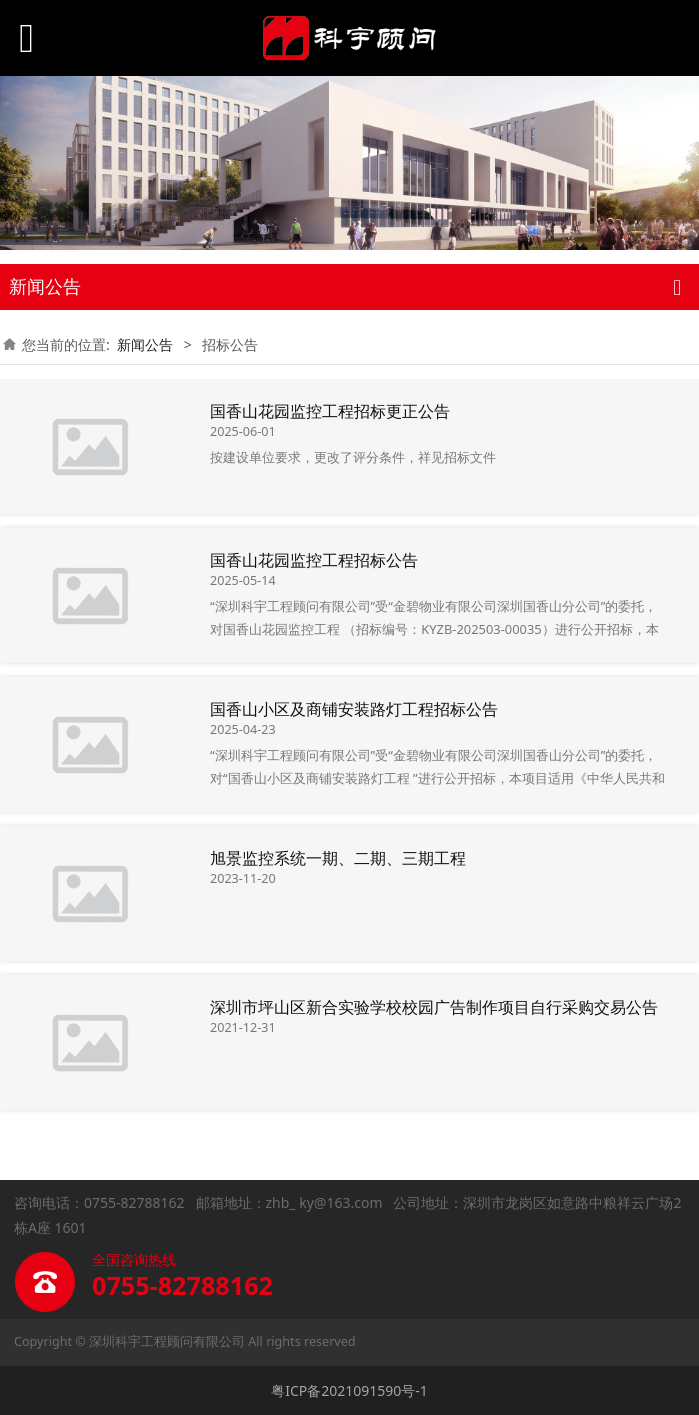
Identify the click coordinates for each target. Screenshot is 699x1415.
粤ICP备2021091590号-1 (349, 1390)
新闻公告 (145, 344)
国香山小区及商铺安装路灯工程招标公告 (354, 709)
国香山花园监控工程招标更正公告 (330, 411)
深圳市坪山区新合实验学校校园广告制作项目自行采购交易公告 (434, 1007)
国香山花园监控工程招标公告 (314, 560)
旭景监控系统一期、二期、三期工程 (338, 858)
